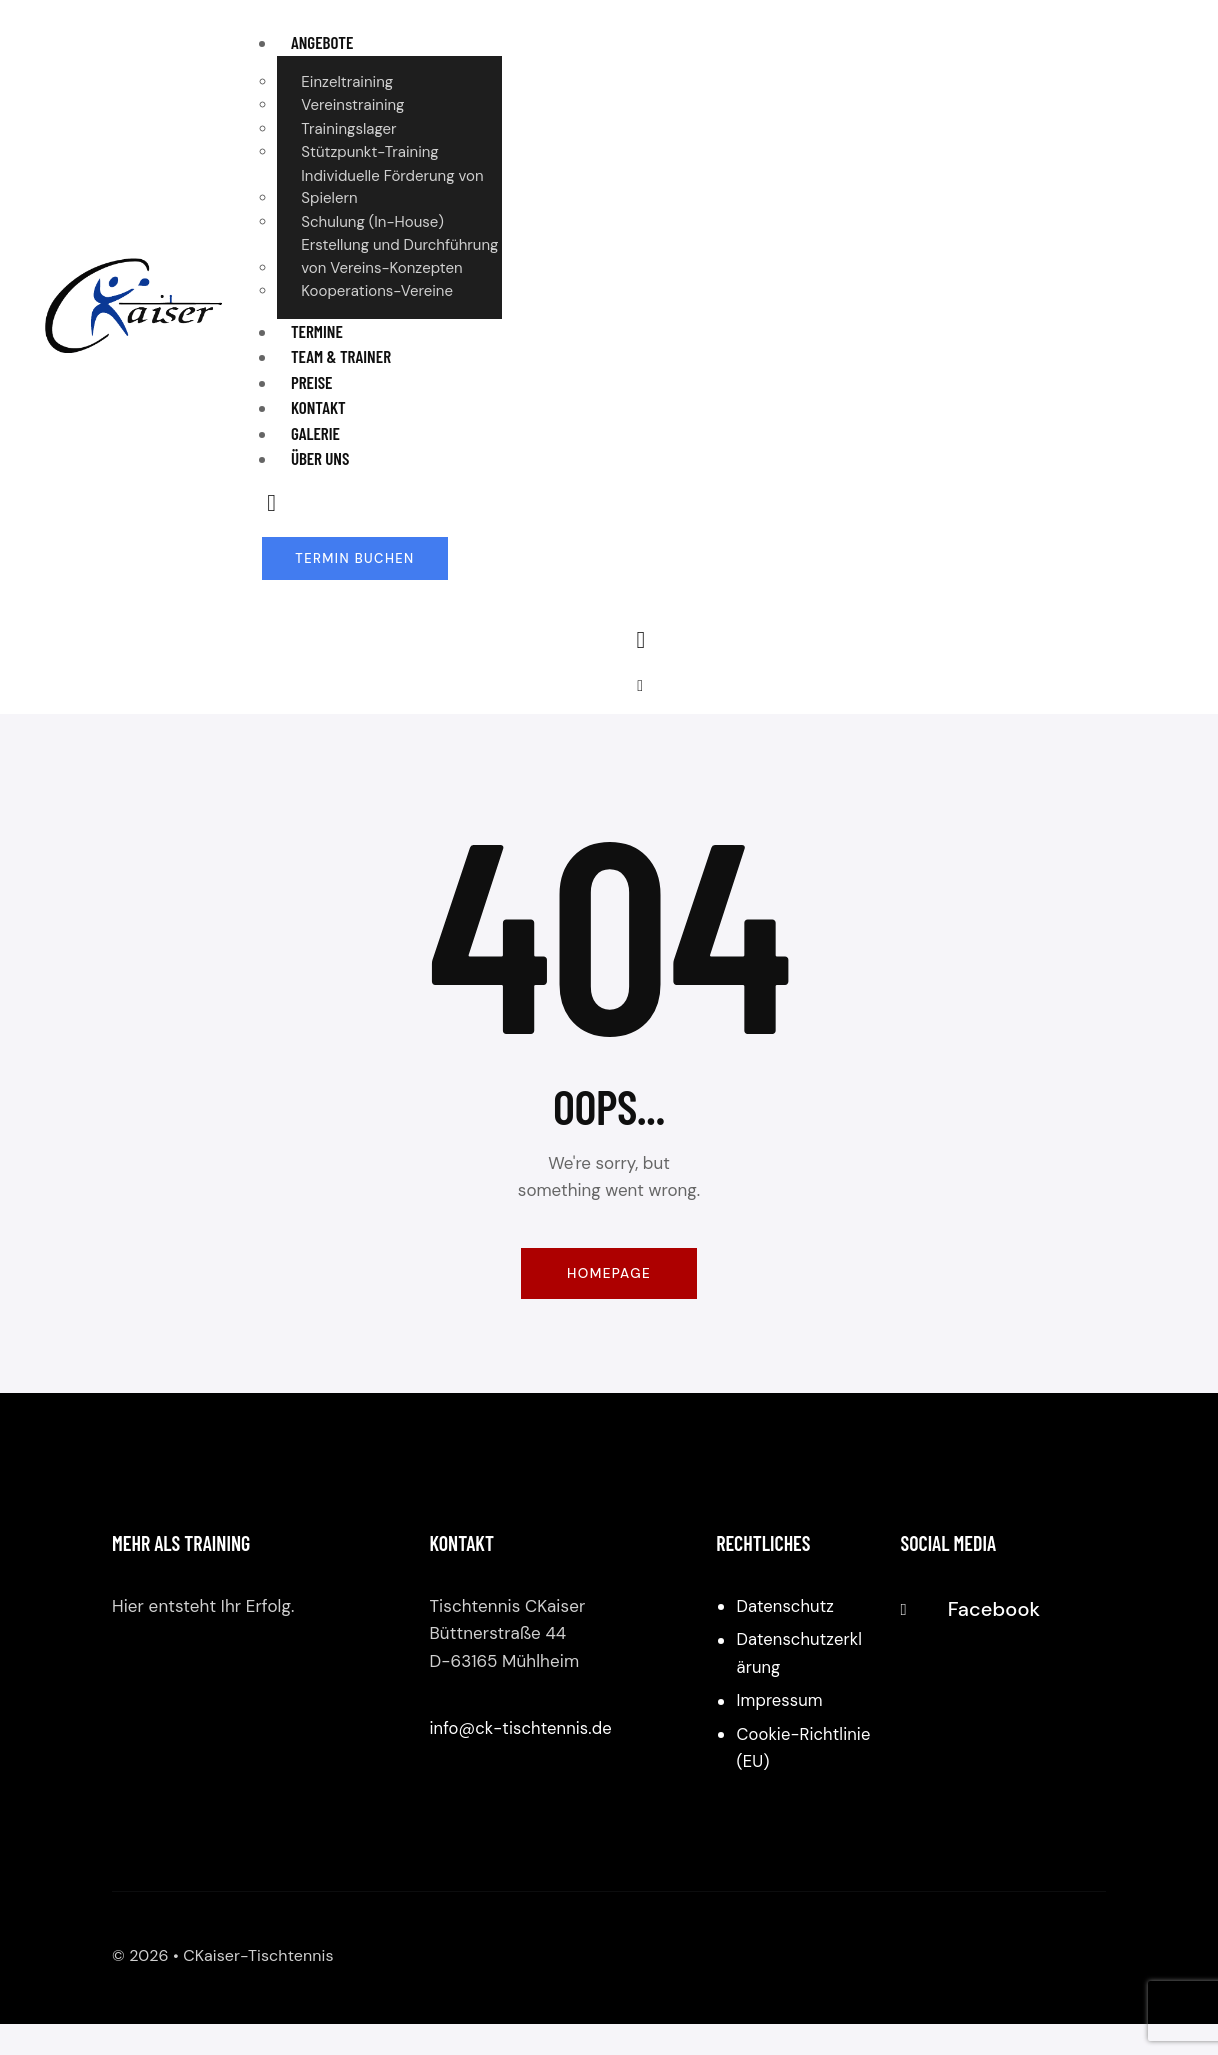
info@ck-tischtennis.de (522, 1731)
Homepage (609, 1275)
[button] (640, 687)
